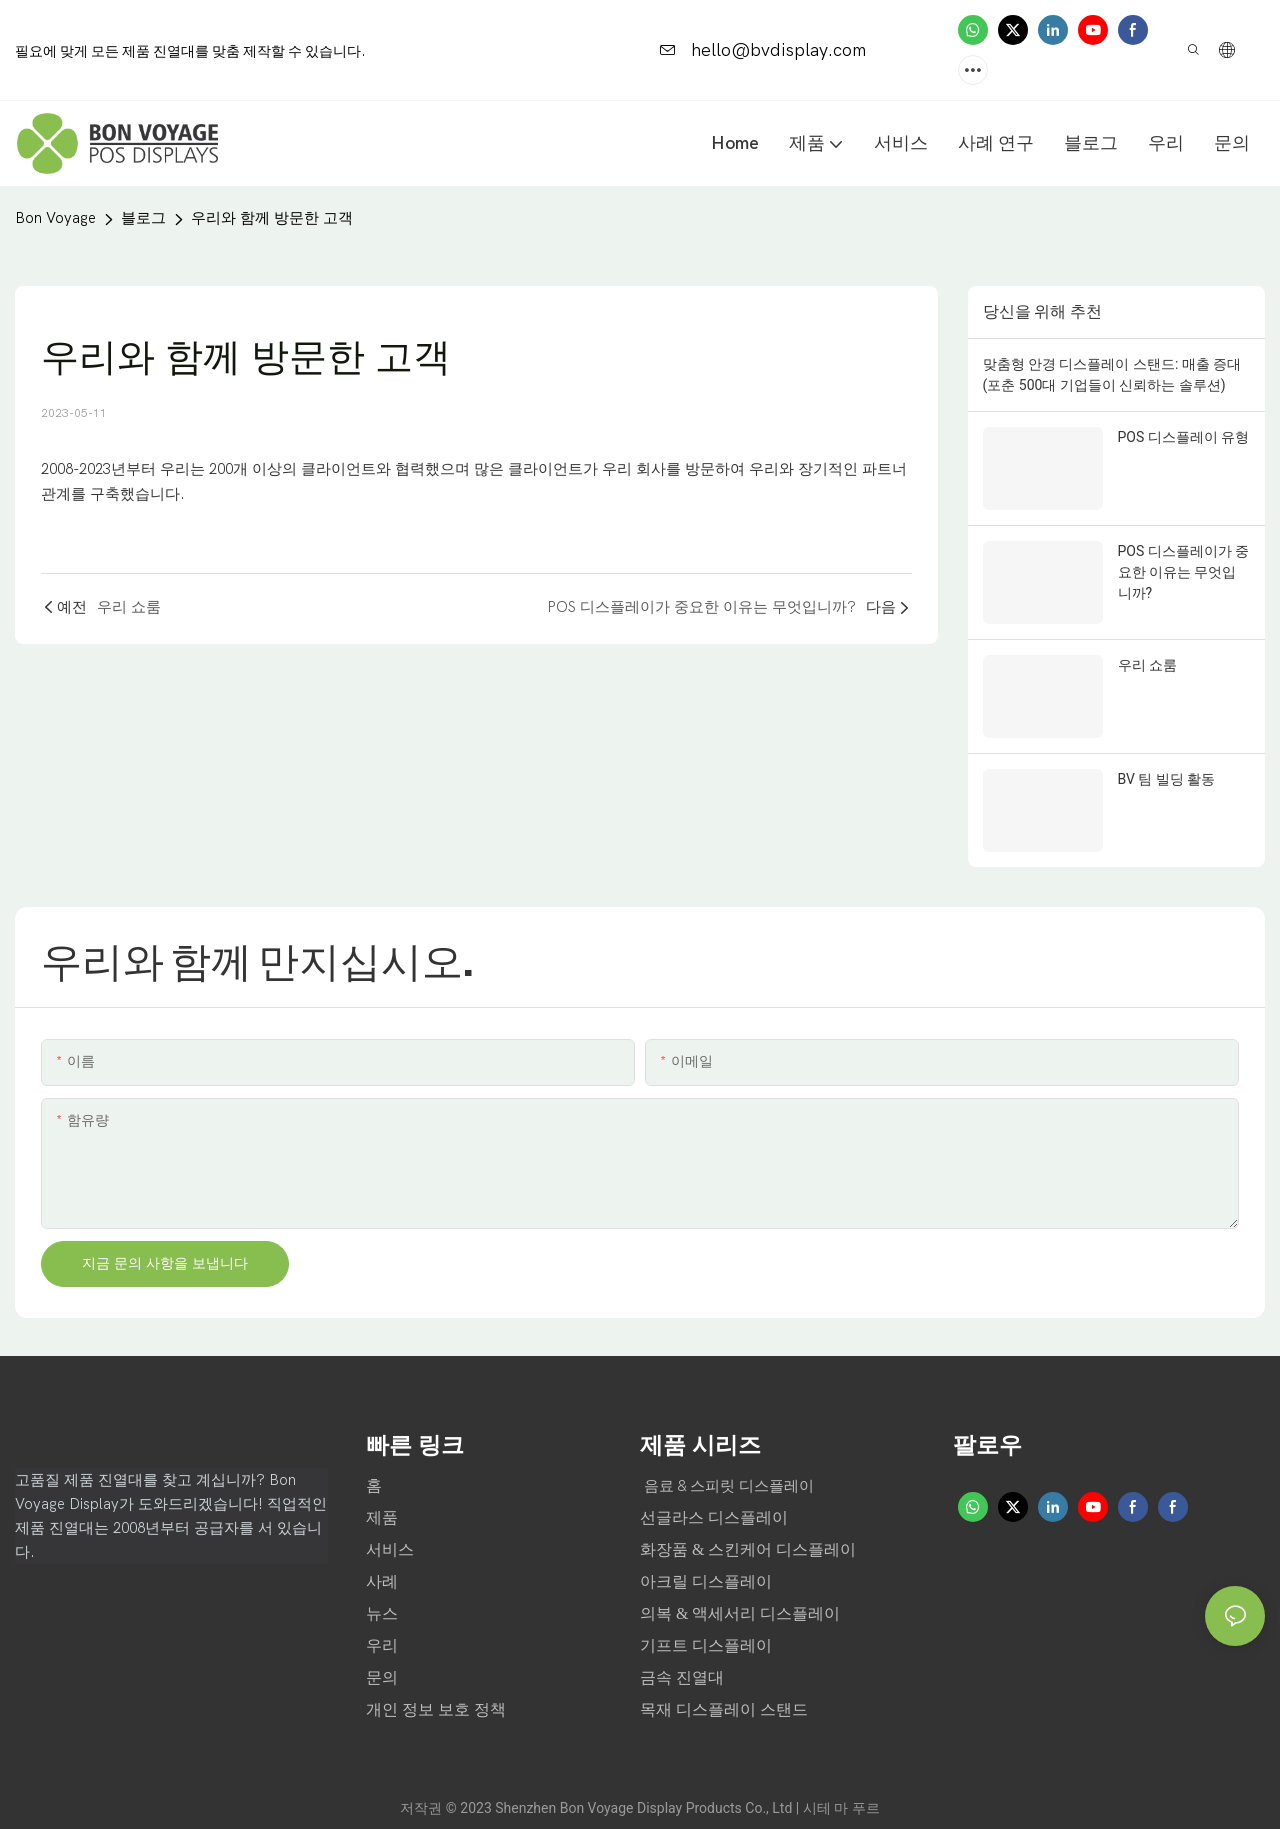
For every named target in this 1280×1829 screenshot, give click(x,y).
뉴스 (384, 1613)
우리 (384, 1645)
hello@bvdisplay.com (763, 50)
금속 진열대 (682, 1677)
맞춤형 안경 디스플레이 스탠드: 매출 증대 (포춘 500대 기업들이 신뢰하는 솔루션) (1112, 374)
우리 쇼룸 (1147, 665)
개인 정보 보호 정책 (436, 1709)
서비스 (390, 1549)
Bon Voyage (55, 218)
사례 (384, 1581)
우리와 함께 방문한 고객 (272, 218)
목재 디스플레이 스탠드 (724, 1709)
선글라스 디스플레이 (714, 1517)
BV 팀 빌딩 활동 (1167, 779)
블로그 (143, 218)
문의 (382, 1677)
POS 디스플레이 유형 (1184, 437)
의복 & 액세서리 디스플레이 (740, 1613)
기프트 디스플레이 (706, 1645)
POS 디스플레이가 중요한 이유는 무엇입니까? (1184, 572)
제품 (382, 1517)
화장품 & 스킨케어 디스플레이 (748, 1549)
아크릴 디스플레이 (706, 1581)
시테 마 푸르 (841, 1808)
